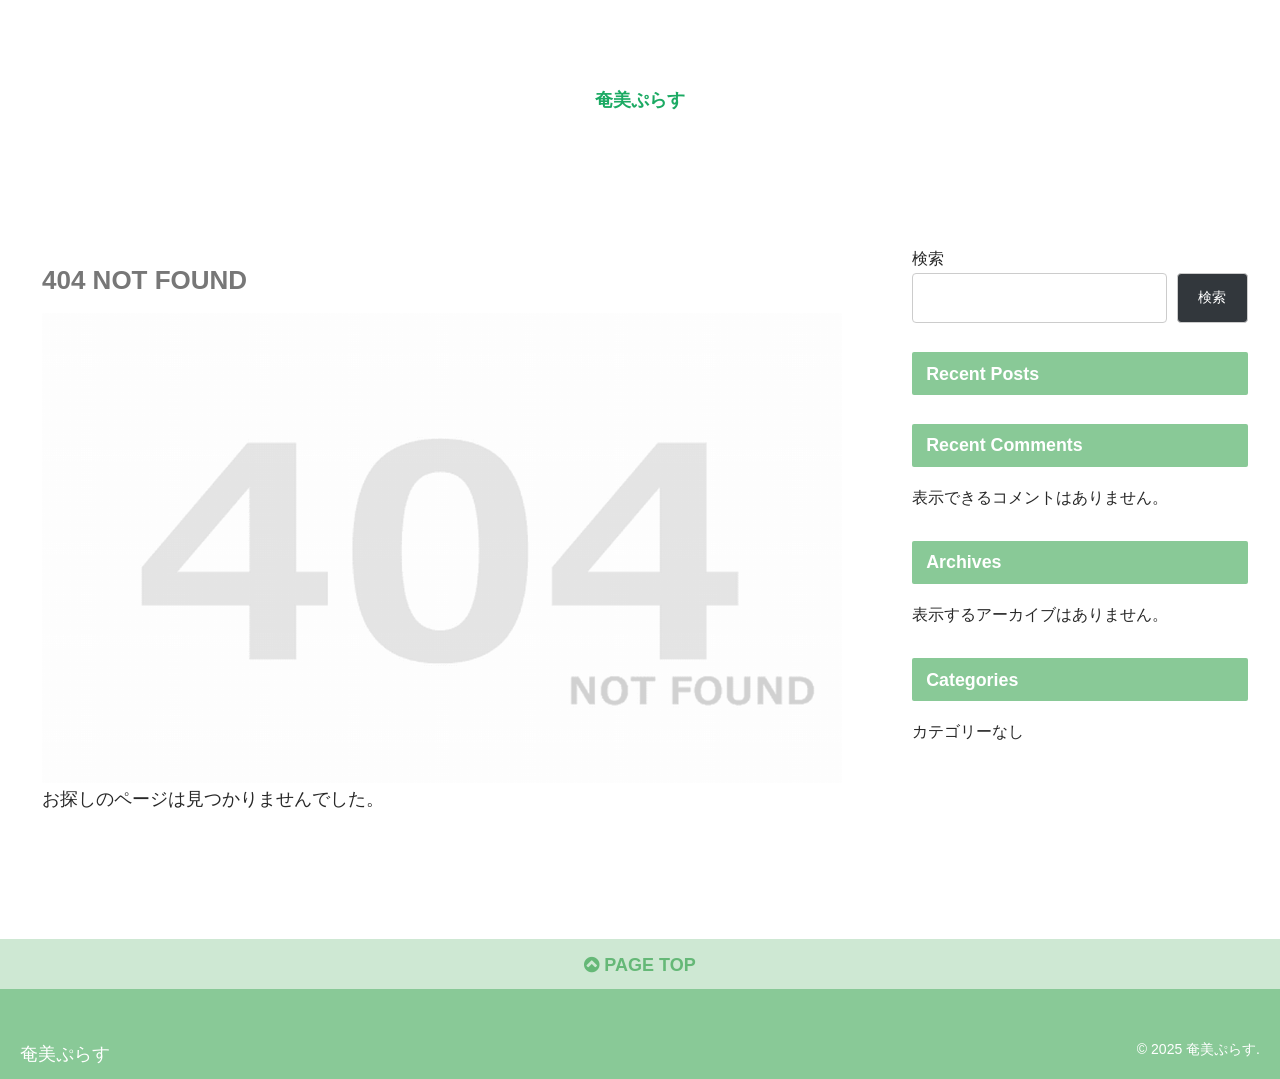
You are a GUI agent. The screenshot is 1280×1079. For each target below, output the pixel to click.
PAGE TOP (639, 965)
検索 (928, 258)
